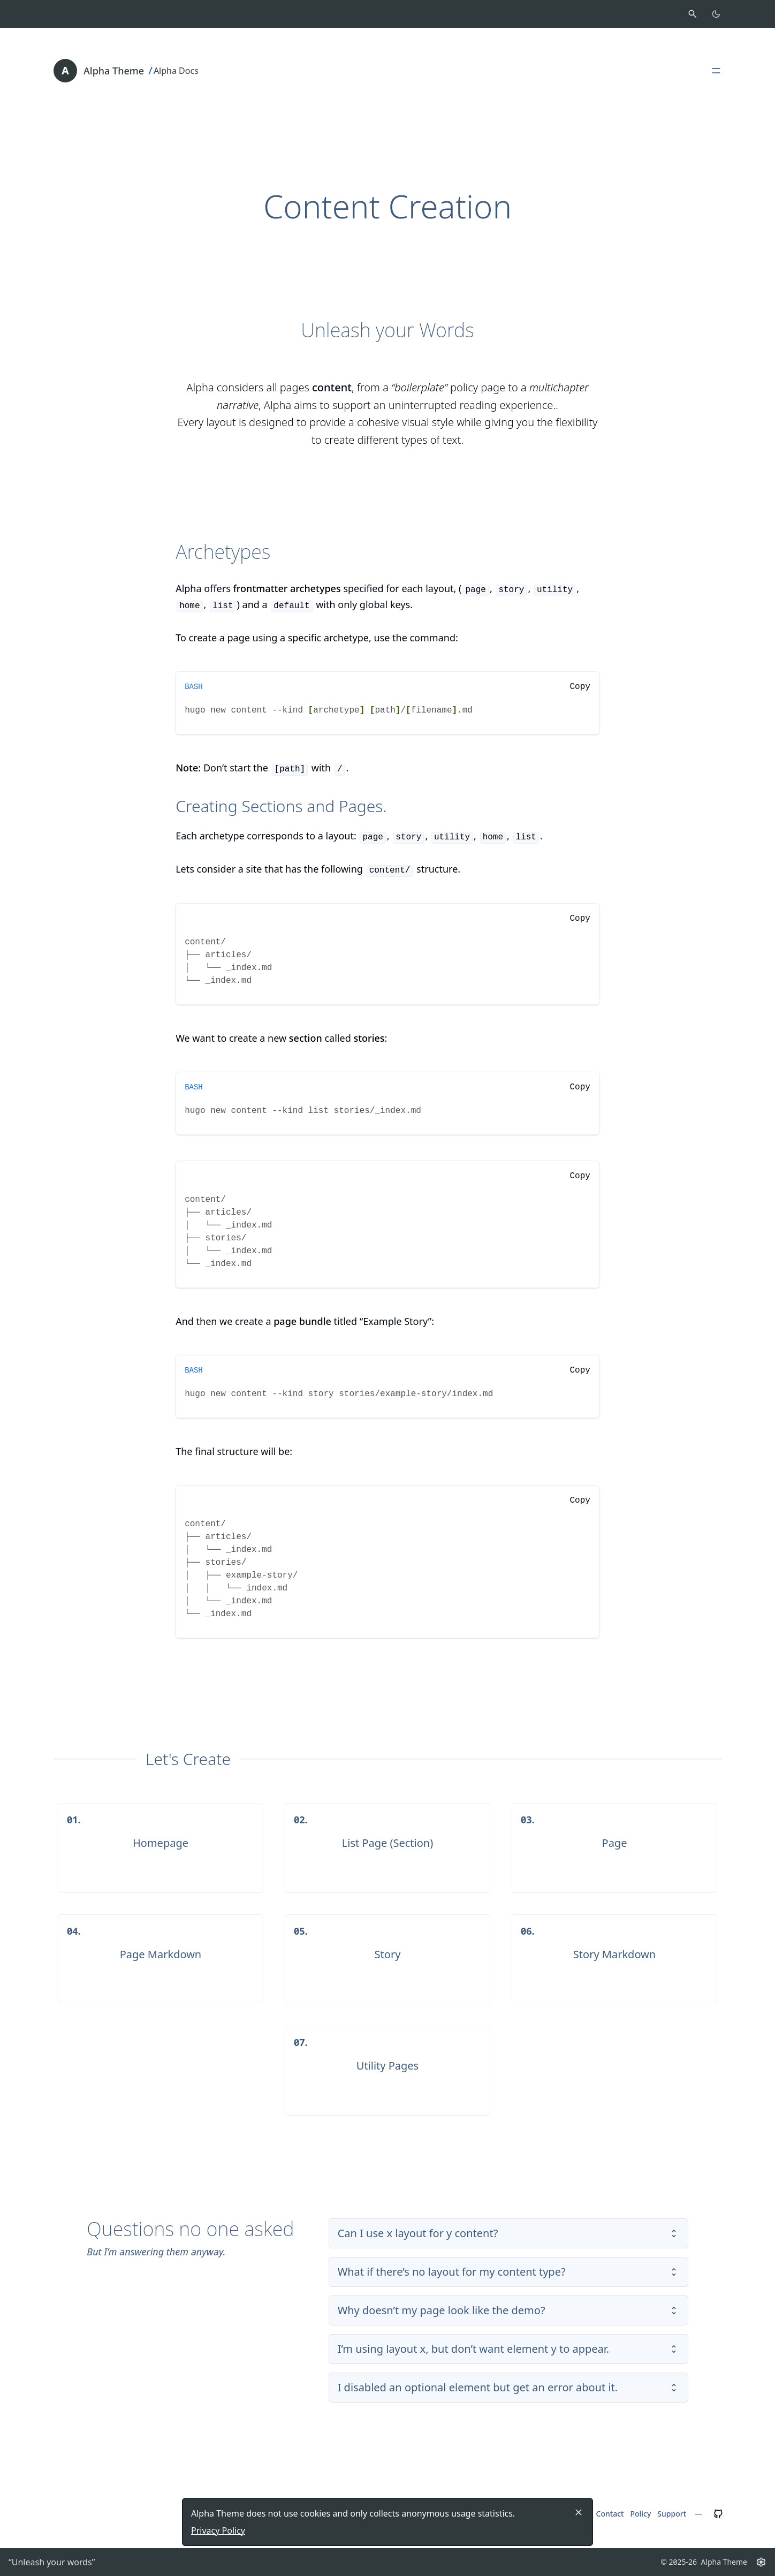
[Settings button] (761, 2562)
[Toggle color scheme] (716, 14)
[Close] (578, 2512)
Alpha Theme (113, 70)
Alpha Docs (176, 71)
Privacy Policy (218, 2530)
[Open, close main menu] (716, 70)
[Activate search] (692, 14)
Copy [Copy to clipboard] (579, 687)
